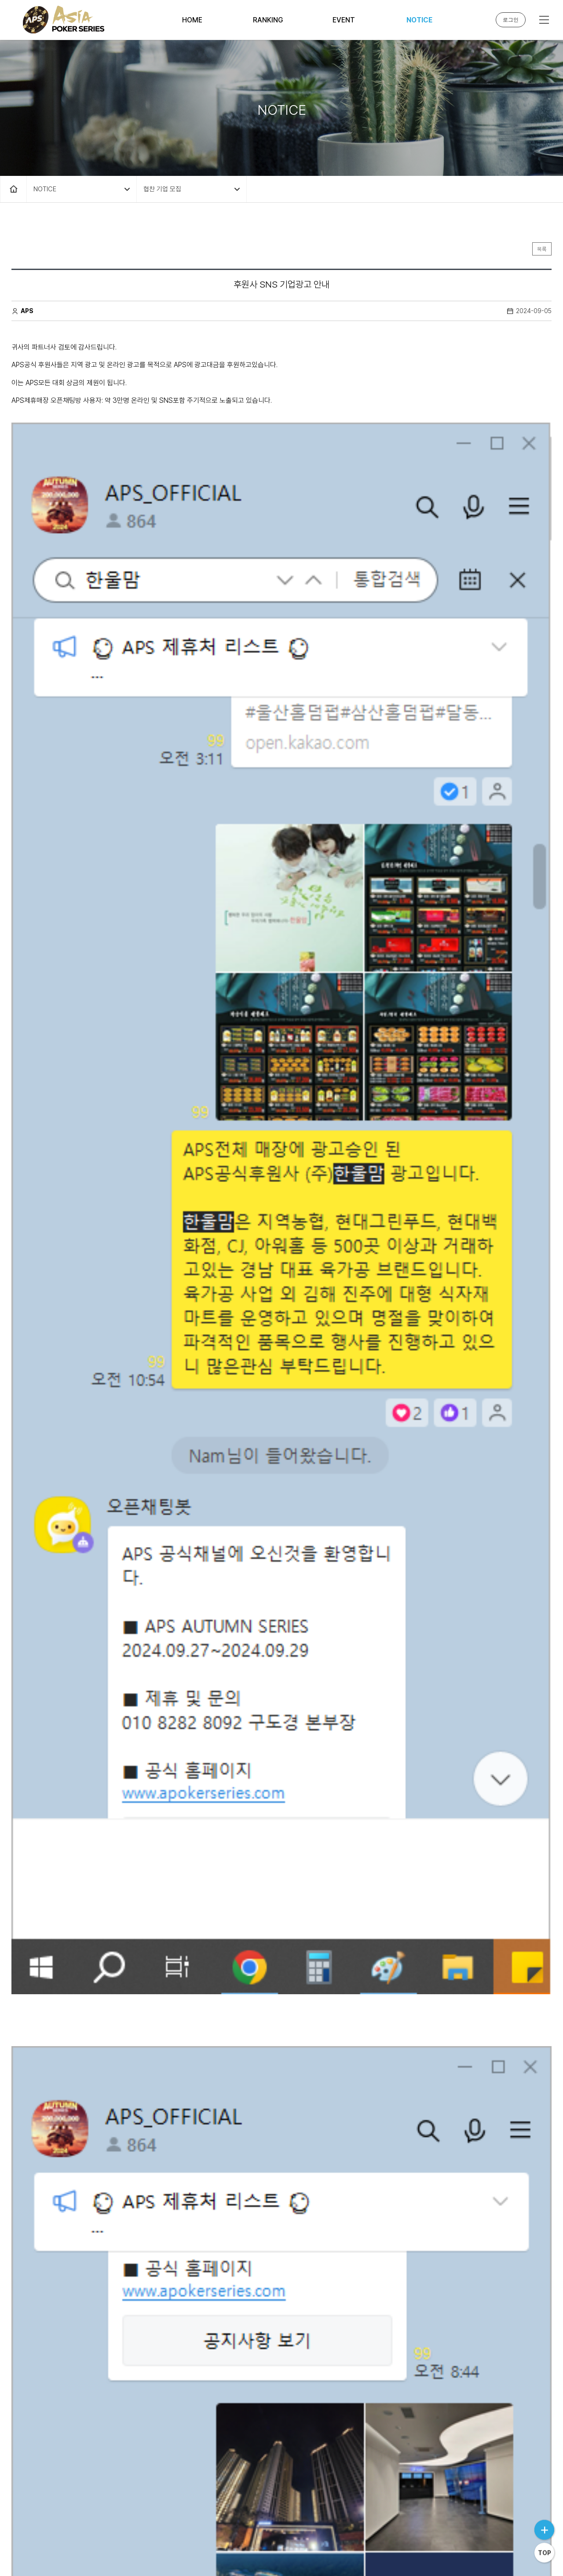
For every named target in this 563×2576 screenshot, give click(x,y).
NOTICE (419, 20)
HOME (192, 20)
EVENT (344, 20)
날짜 (534, 2277)
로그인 (511, 20)
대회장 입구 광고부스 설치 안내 (75, 2338)
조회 (503, 2277)
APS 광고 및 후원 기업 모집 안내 (77, 2308)
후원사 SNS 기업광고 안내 (70, 2369)
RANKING (268, 20)
